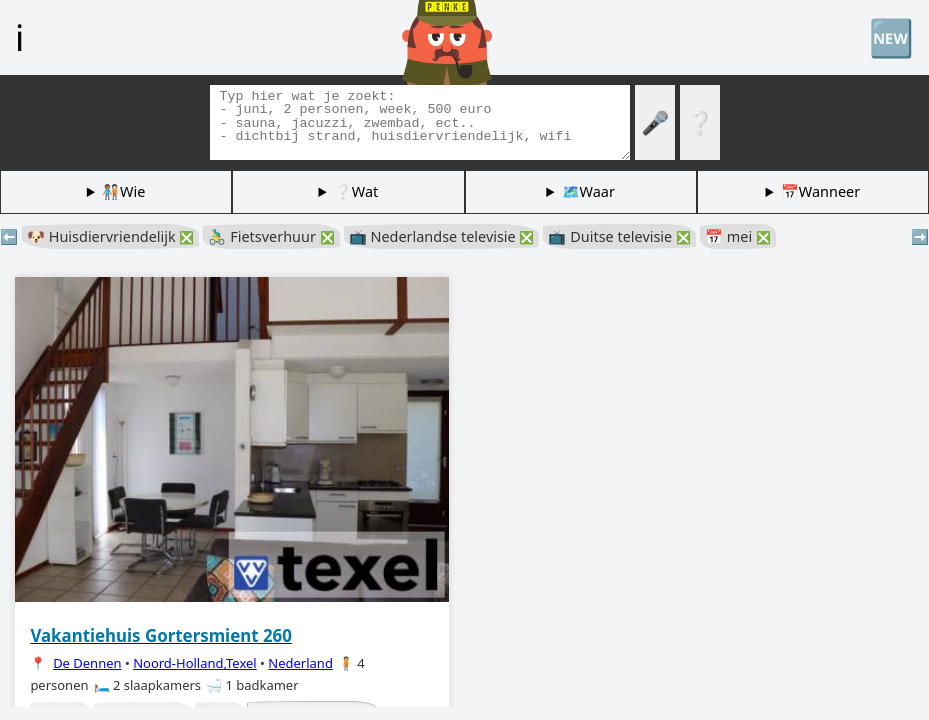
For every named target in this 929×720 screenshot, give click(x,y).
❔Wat (356, 191)
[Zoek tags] (420, 122)
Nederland (300, 663)
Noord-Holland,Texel (195, 663)
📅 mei (738, 236)
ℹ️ (19, 37)
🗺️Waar (588, 191)
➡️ (920, 236)
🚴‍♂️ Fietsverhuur (271, 236)
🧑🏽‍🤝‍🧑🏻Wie (123, 191)
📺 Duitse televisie (619, 236)
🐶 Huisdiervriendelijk (110, 236)
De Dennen (87, 663)
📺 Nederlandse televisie (442, 236)
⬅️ (9, 236)
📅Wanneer (820, 191)
